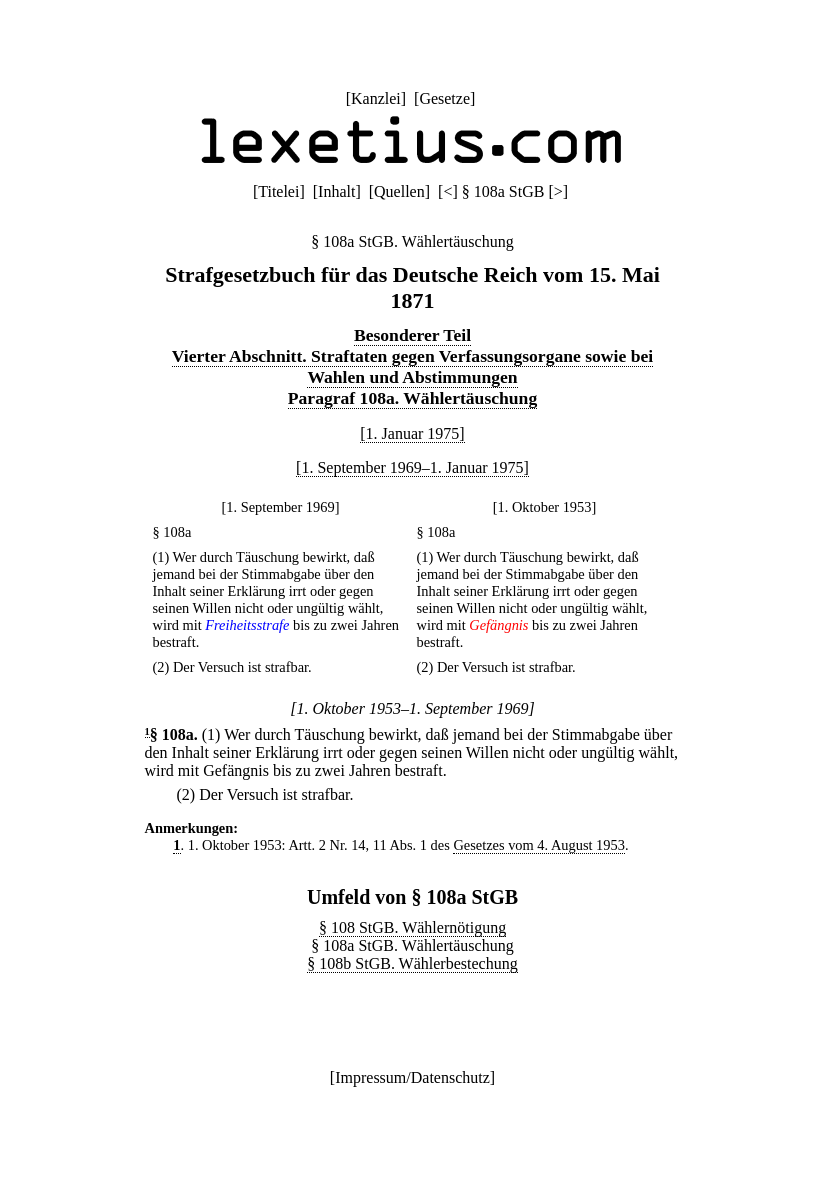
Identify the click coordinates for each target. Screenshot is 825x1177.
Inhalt (336, 191)
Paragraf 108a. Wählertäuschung (412, 398)
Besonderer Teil (412, 335)
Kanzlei (376, 98)
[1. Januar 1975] (412, 433)
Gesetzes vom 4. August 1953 (538, 845)
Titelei (278, 191)
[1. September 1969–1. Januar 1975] (412, 467)
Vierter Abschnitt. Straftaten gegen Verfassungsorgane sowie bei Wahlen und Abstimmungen (412, 366)
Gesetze (444, 98)
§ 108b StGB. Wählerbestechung (412, 963)
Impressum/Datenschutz (412, 1077)
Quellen (399, 191)
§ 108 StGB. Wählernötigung (412, 927)
